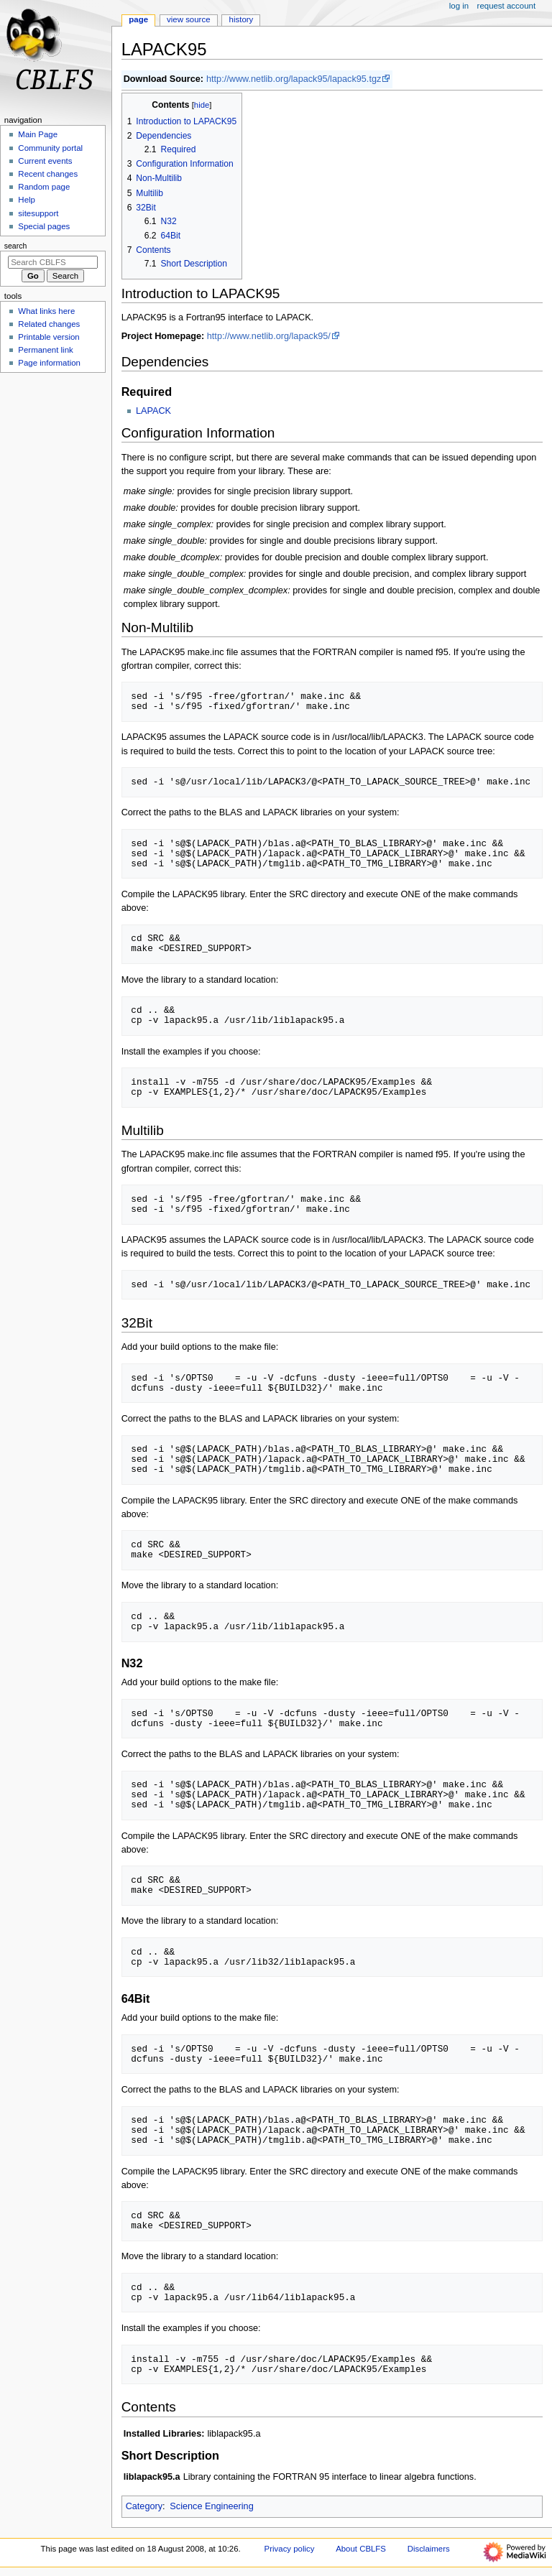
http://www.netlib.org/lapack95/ (269, 336)
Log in (459, 5)
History (241, 19)
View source (188, 19)
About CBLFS (361, 2548)
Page (138, 19)
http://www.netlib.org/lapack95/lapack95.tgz (293, 79)
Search (15, 245)
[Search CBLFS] (53, 262)
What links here (46, 311)
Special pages (44, 226)
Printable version (48, 337)
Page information (49, 362)
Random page (44, 186)
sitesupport (38, 213)
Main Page (38, 134)
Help (26, 199)
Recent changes (48, 174)
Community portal (50, 148)
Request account (506, 5)
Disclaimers (429, 2548)
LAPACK (153, 411)
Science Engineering (211, 2506)
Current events (45, 161)
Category (144, 2506)
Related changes (49, 324)
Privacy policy (289, 2548)
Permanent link (45, 350)
